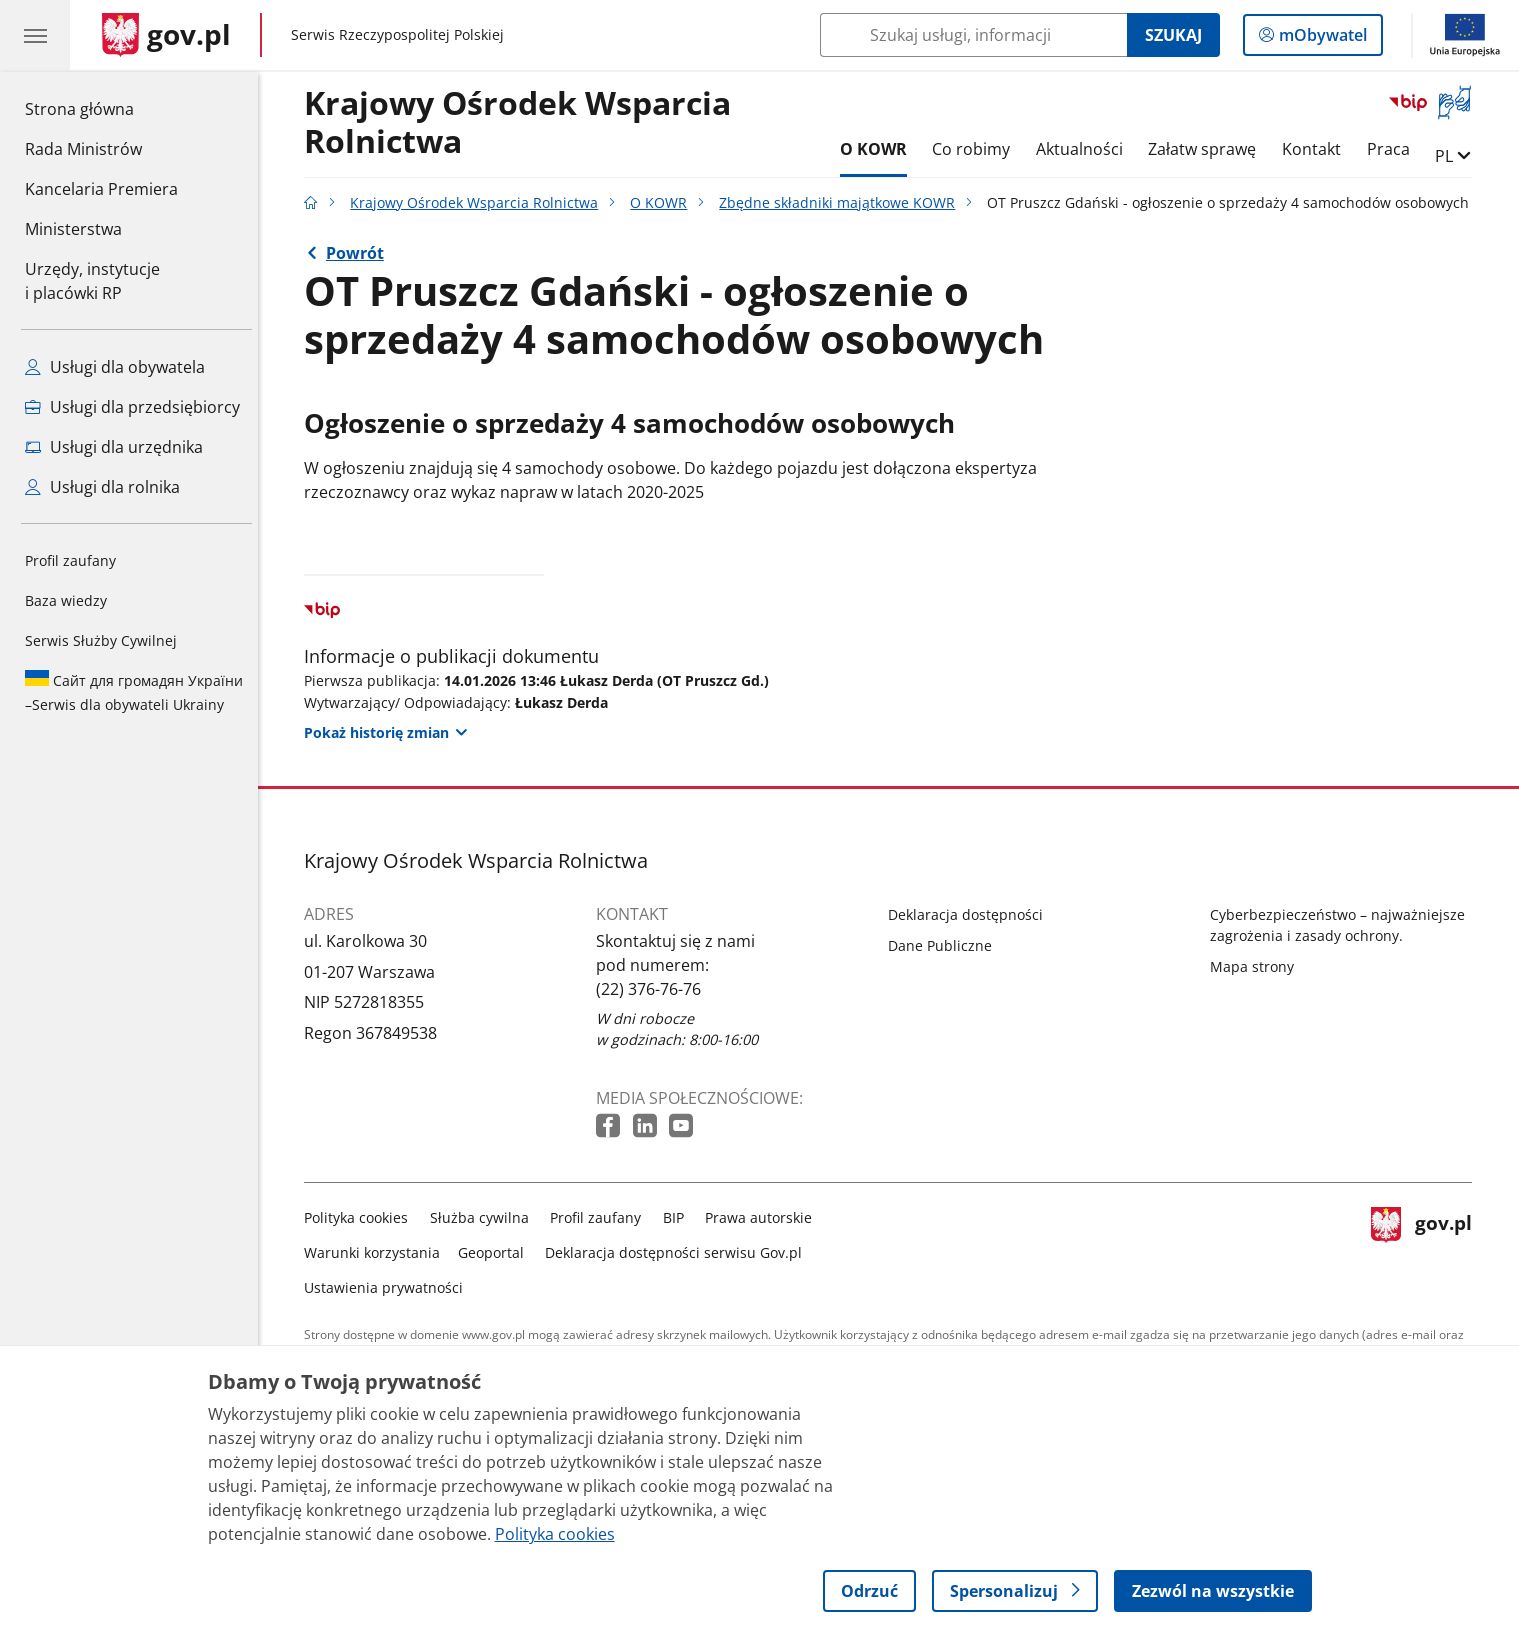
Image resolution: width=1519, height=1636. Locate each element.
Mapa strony (1257, 966)
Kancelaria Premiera (101, 189)
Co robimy (976, 149)
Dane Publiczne (946, 945)
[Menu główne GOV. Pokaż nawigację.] (35, 35)
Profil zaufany (70, 560)
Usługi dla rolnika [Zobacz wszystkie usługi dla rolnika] (102, 487)
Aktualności (1084, 149)
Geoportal (496, 1252)
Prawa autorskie (764, 1217)
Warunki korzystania (378, 1252)
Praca (1393, 149)
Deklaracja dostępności (971, 914)
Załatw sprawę (1208, 149)
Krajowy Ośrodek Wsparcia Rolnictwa (523, 123)
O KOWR (878, 149)
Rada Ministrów (83, 149)
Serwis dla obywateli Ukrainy (134, 692)
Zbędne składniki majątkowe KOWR (843, 202)
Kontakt (1316, 149)
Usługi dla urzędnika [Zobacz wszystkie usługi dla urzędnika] (114, 447)
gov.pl (1427, 1248)
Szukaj (1173, 35)
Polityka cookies (362, 1217)
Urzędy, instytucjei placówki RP (92, 281)
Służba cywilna (484, 1217)
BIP (678, 1217)
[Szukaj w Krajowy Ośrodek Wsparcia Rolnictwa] (973, 35)
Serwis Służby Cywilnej (101, 640)
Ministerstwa (73, 229)
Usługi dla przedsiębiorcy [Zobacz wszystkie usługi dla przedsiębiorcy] (132, 407)
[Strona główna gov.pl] (166, 35)
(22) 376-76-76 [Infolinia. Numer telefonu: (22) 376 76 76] (654, 989)
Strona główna (101, 108)
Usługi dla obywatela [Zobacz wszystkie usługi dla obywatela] (115, 367)
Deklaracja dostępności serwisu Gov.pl (679, 1252)
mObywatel (1321, 39)
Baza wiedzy (66, 600)
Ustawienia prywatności (389, 1287)
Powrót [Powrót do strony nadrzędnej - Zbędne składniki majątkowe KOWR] (360, 253)
